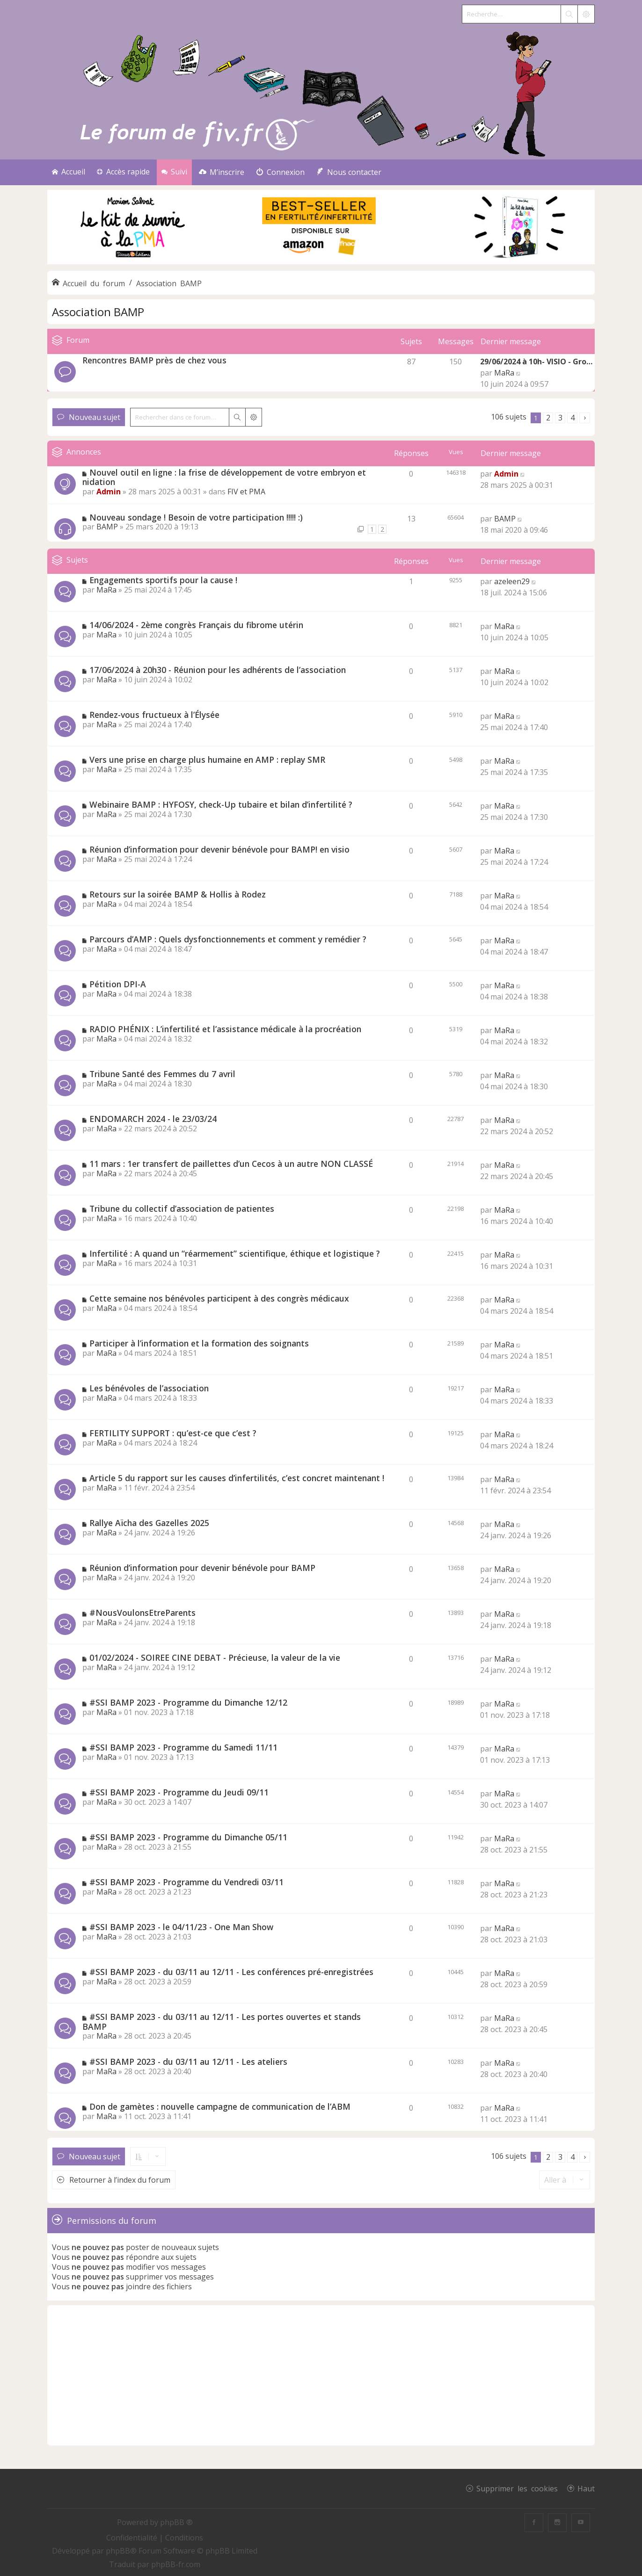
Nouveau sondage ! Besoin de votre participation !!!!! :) (196, 517)
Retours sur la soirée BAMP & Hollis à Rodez (177, 894)
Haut (586, 2488)
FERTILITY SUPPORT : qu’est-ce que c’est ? (172, 1433)
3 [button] (560, 417)
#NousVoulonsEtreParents (142, 1612)
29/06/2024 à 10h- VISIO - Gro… (536, 361)
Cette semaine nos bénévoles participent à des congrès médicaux (219, 1298)
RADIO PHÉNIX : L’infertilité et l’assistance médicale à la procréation (225, 1029)
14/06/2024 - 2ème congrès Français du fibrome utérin (196, 624)
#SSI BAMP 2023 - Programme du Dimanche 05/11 (188, 1837)
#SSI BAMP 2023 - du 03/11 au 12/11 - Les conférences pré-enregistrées (231, 1971)
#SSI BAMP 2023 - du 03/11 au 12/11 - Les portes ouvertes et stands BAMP (221, 2021)
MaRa (504, 373)
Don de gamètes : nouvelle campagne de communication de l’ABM (219, 2106)
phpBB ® (176, 2522)
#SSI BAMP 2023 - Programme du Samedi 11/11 (183, 1747)
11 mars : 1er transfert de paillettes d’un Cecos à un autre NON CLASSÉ (231, 1163)
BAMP (107, 526)
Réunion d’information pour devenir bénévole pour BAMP (202, 1567)
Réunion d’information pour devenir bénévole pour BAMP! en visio (219, 849)
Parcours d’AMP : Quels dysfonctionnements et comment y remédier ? (227, 939)
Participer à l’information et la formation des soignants (199, 1343)
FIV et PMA (246, 491)
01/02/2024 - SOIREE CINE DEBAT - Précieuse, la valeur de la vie (214, 1657)
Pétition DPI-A (117, 984)
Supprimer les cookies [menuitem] (517, 2488)
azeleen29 (512, 581)
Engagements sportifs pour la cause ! (163, 580)
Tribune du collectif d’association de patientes (181, 1208)
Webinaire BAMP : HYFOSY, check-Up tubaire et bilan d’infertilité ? (220, 804)
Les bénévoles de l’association (149, 1388)
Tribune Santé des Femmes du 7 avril (162, 1073)
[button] (584, 417)
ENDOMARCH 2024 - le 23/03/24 (153, 1118)
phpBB (118, 2551)
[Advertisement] (321, 2375)
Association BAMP (98, 311)
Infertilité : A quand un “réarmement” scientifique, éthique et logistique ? (234, 1253)
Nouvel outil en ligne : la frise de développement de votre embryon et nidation (224, 477)
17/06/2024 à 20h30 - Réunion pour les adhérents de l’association (217, 669)
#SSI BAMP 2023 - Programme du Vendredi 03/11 (186, 1882)
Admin (108, 491)
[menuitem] (221, 172)
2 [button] (548, 417)
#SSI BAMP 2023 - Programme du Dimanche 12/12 (188, 1702)
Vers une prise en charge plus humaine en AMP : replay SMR (207, 759)
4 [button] (572, 417)
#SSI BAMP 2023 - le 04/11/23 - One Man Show (181, 1926)
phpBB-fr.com (175, 2564)
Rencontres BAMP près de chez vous (154, 360)
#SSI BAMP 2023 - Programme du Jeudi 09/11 (179, 1792)
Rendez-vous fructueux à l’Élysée (154, 714)
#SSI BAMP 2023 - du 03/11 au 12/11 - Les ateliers (188, 2061)
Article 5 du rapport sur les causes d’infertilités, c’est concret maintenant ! (236, 1477)
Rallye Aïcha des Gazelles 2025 (149, 1522)
